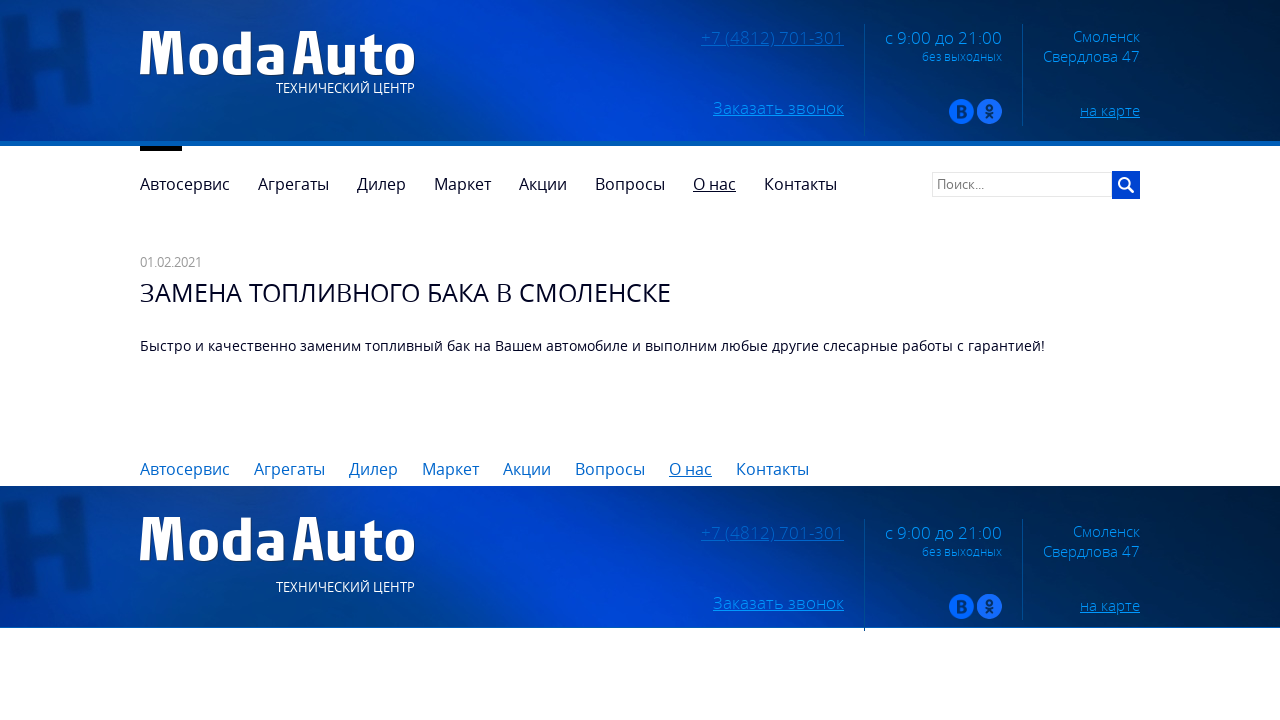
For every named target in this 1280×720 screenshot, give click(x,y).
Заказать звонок (778, 108)
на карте (1110, 110)
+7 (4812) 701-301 (772, 38)
